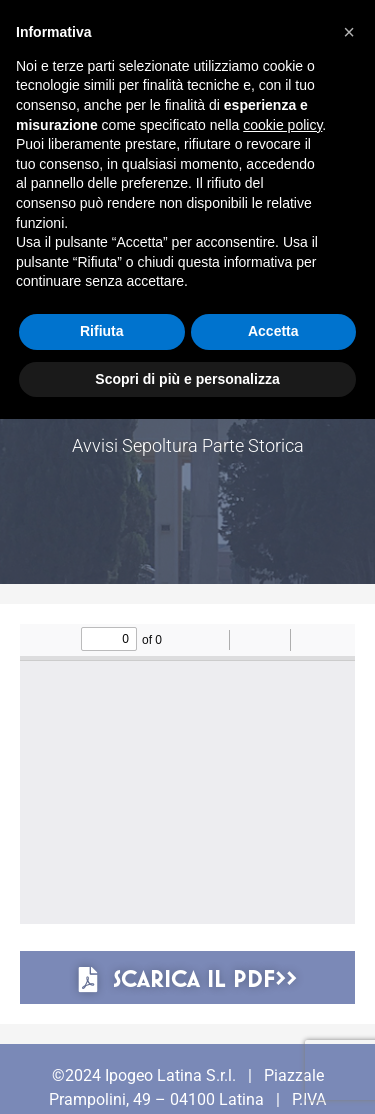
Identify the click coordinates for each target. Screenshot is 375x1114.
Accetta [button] (273, 331)
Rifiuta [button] (102, 331)
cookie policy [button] (282, 125)
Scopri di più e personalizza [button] (187, 379)
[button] (349, 32)
